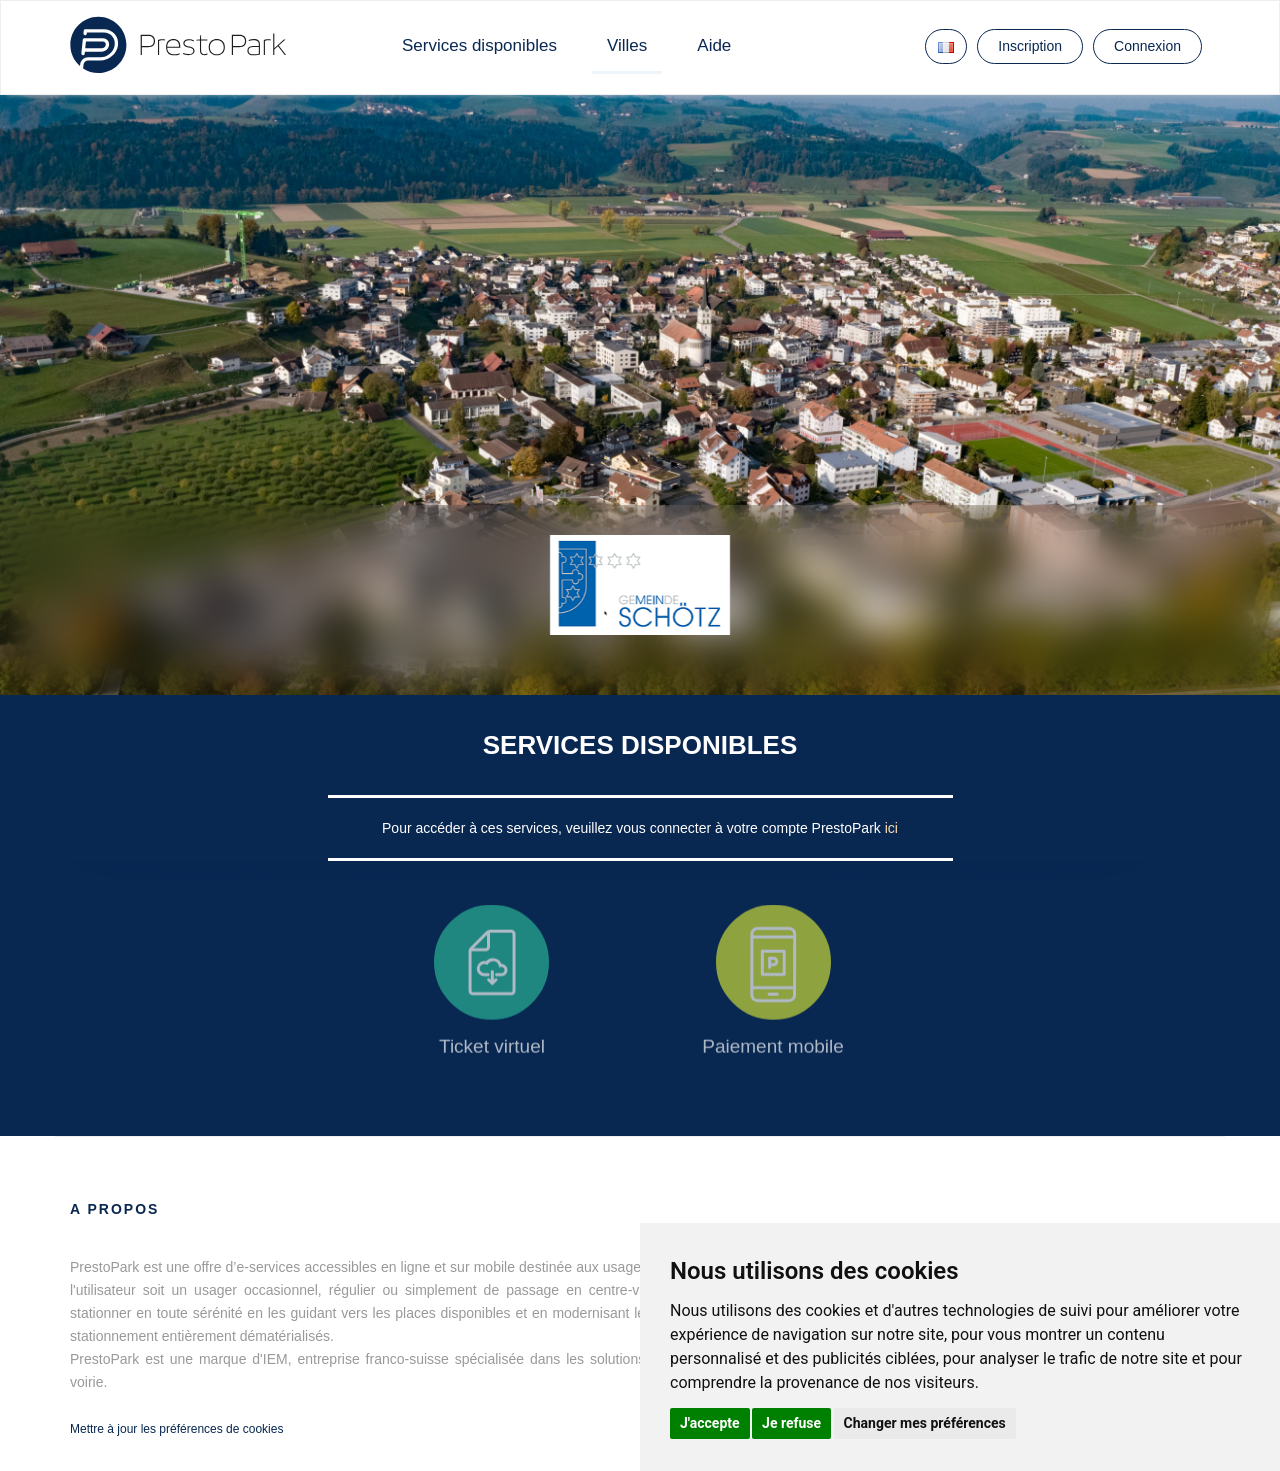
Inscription (1030, 46)
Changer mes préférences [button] (925, 1423)
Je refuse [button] (791, 1423)
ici (891, 828)
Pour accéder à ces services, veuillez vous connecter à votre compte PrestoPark (633, 828)
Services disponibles (479, 45)
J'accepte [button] (710, 1423)
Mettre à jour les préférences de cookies (176, 1429)
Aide (714, 45)
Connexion (1147, 46)
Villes (627, 45)
